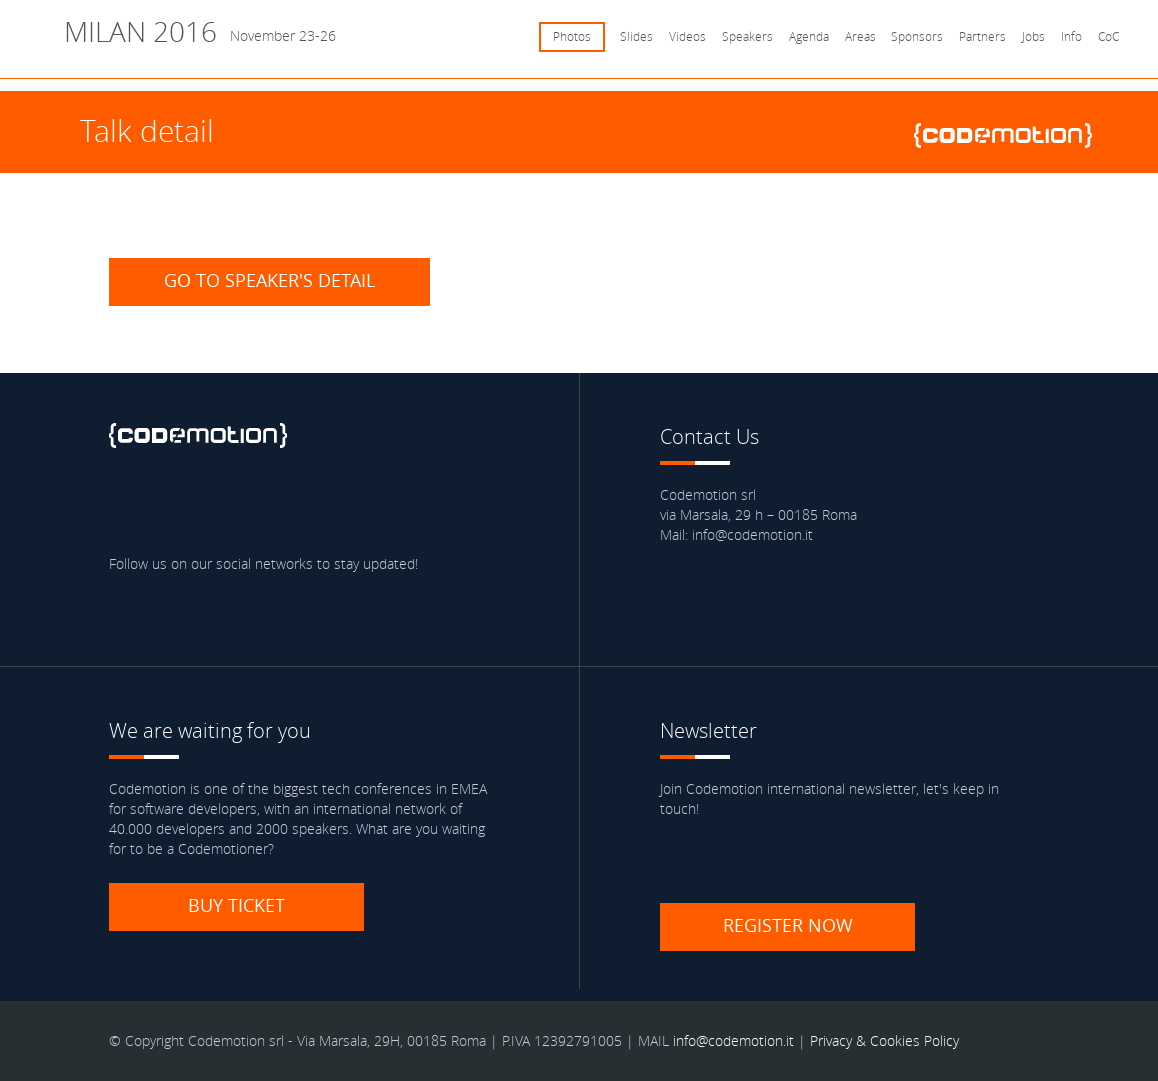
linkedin (245, 504)
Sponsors (917, 36)
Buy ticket (236, 905)
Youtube (361, 504)
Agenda (809, 36)
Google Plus (303, 504)
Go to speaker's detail (269, 280)
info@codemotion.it (733, 1040)
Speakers (747, 36)
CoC (1108, 36)
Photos (572, 36)
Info (1071, 36)
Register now (788, 925)
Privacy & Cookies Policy (884, 1040)
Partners (982, 36)
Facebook (129, 504)
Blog (419, 504)
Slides (636, 36)
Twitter (187, 504)
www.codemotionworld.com (1011, 135)
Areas (860, 36)
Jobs (1033, 36)
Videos (687, 36)
